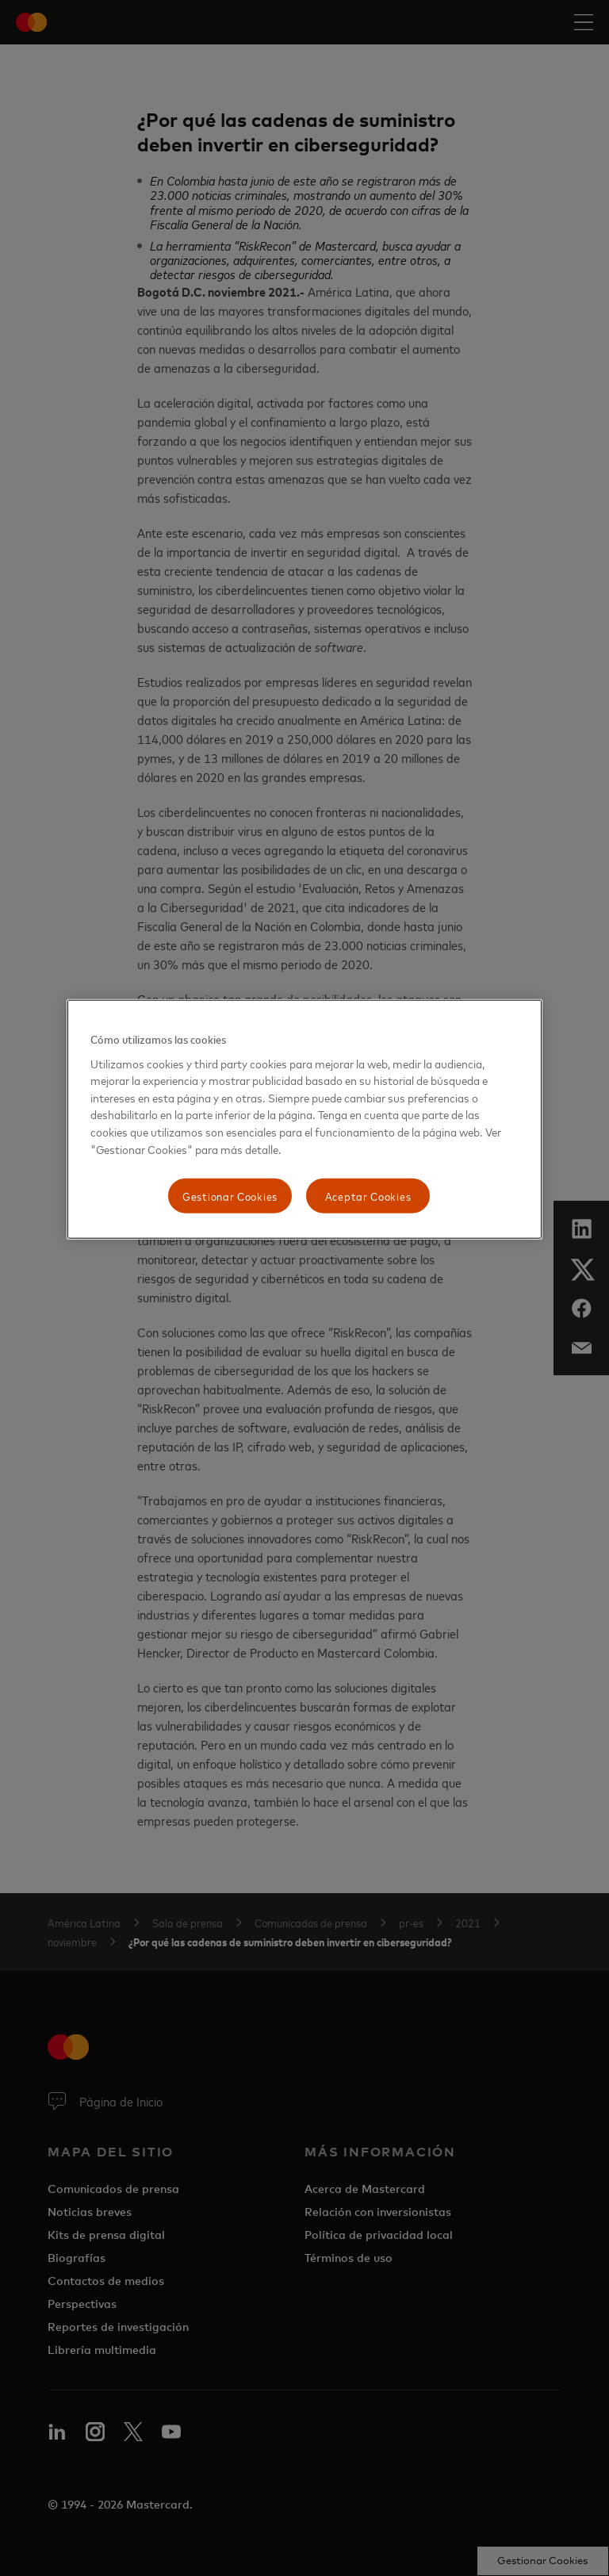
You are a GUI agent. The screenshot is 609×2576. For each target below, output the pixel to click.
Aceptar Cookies (368, 1195)
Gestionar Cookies (230, 1195)
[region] (304, 1119)
